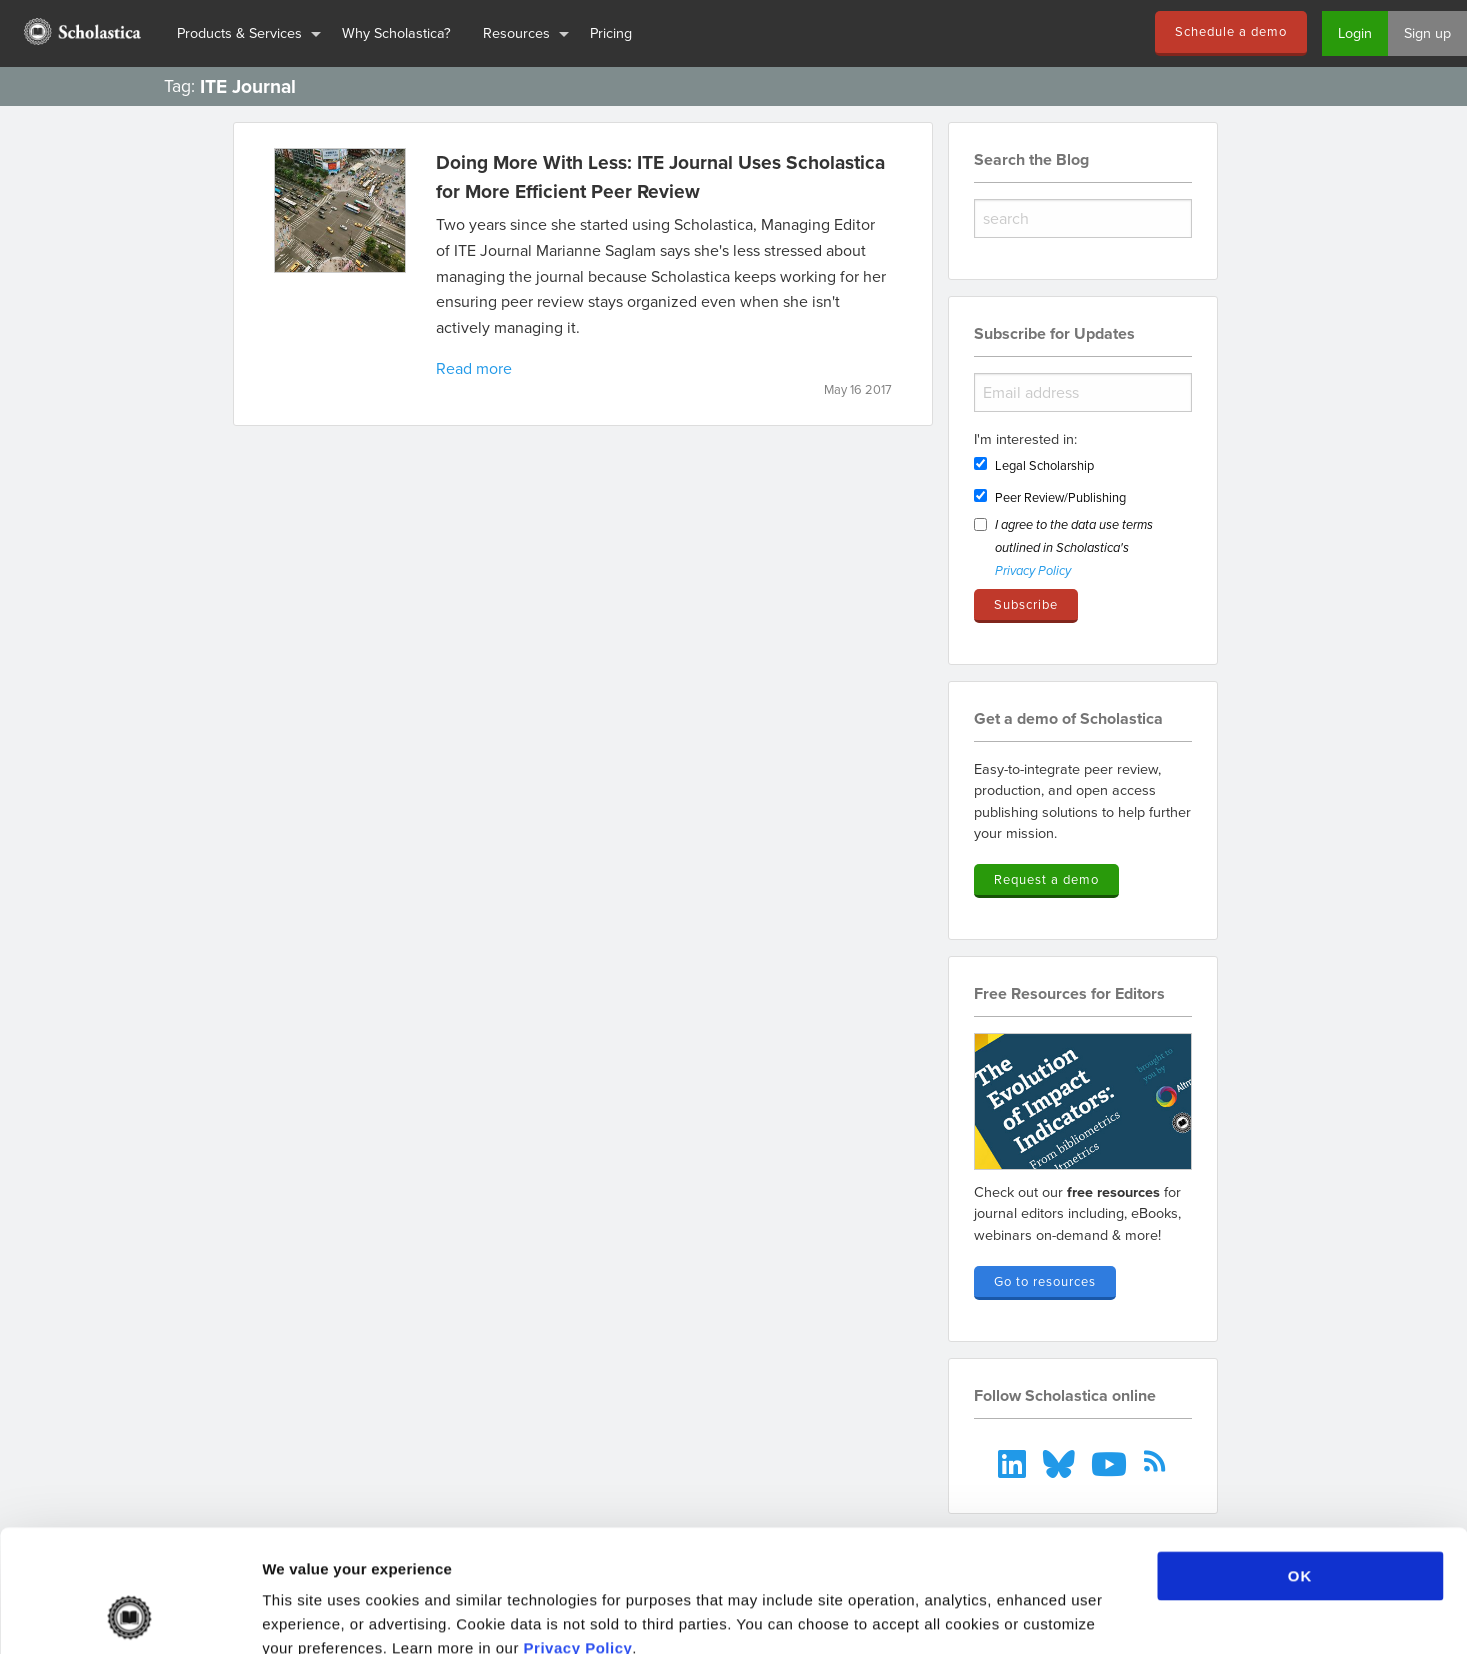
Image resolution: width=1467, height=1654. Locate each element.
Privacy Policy (578, 1533)
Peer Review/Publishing (1060, 497)
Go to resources (1045, 1281)
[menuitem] (80, 33)
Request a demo (1046, 879)
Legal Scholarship (1044, 465)
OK (1300, 1461)
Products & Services (239, 32)
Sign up (1427, 32)
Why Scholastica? (396, 32)
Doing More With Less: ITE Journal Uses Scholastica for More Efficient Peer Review (660, 176)
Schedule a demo (1231, 31)
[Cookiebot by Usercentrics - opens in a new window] (129, 1615)
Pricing (611, 32)
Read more (474, 368)
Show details (1049, 1614)
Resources (516, 32)
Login (1355, 32)
